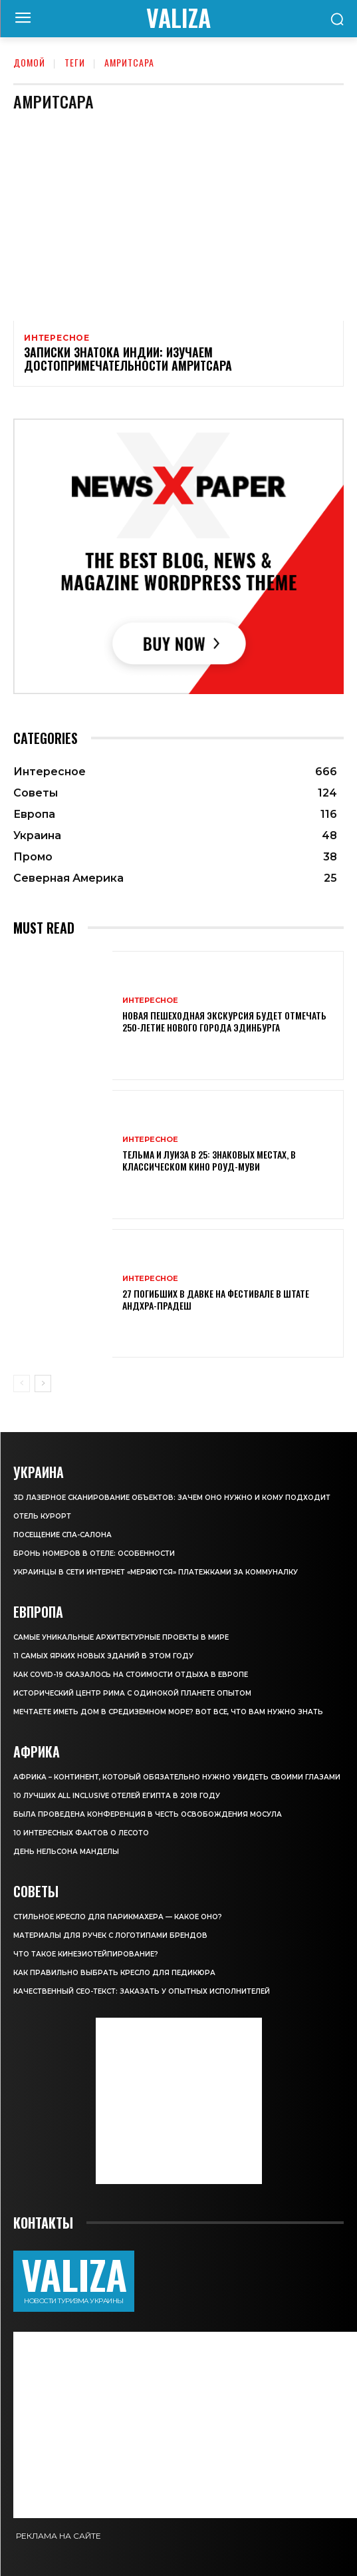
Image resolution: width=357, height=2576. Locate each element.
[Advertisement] (179, 2101)
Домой (29, 62)
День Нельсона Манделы (66, 1851)
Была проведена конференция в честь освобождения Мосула (147, 1814)
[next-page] (43, 1383)
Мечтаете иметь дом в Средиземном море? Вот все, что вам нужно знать (168, 1712)
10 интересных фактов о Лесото (81, 1833)
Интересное (57, 338)
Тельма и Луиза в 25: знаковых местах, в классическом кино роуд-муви (209, 1160)
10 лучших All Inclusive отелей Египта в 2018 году (116, 1795)
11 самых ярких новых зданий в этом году (103, 1656)
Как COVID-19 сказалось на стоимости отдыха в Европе (130, 1674)
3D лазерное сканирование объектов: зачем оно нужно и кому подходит (171, 1497)
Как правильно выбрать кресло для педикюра (114, 1972)
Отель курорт (42, 1516)
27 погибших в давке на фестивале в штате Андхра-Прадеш (215, 1299)
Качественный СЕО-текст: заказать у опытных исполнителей (141, 1991)
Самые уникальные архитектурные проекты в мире (121, 1637)
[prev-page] (21, 1383)
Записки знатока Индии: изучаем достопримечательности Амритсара (128, 358)
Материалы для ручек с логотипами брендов (110, 1935)
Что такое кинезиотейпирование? (85, 1954)
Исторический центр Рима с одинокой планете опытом (132, 1693)
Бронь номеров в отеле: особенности (94, 1553)
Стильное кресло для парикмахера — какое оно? (117, 1917)
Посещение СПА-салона (62, 1535)
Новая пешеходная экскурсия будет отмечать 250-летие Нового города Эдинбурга (224, 1021)
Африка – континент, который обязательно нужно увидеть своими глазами (176, 1777)
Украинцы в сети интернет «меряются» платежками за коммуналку (155, 1572)
